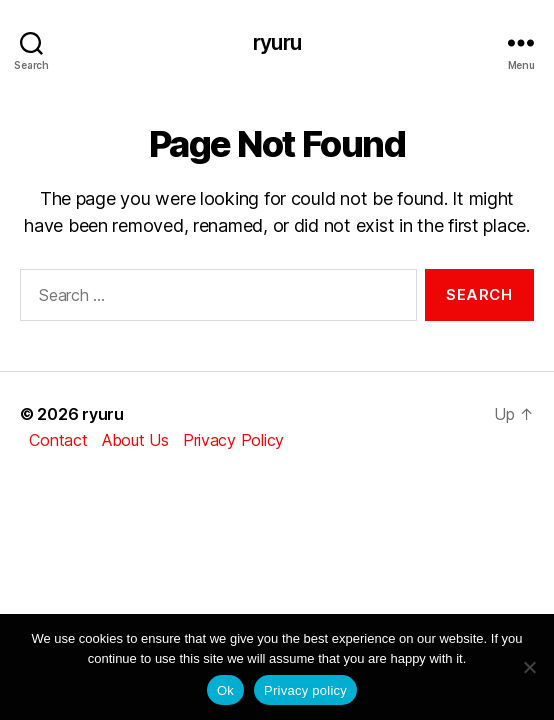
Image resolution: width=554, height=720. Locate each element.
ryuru (277, 42)
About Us (135, 440)
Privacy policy (305, 690)
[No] (529, 667)
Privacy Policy (233, 440)
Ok (225, 690)
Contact (58, 440)
